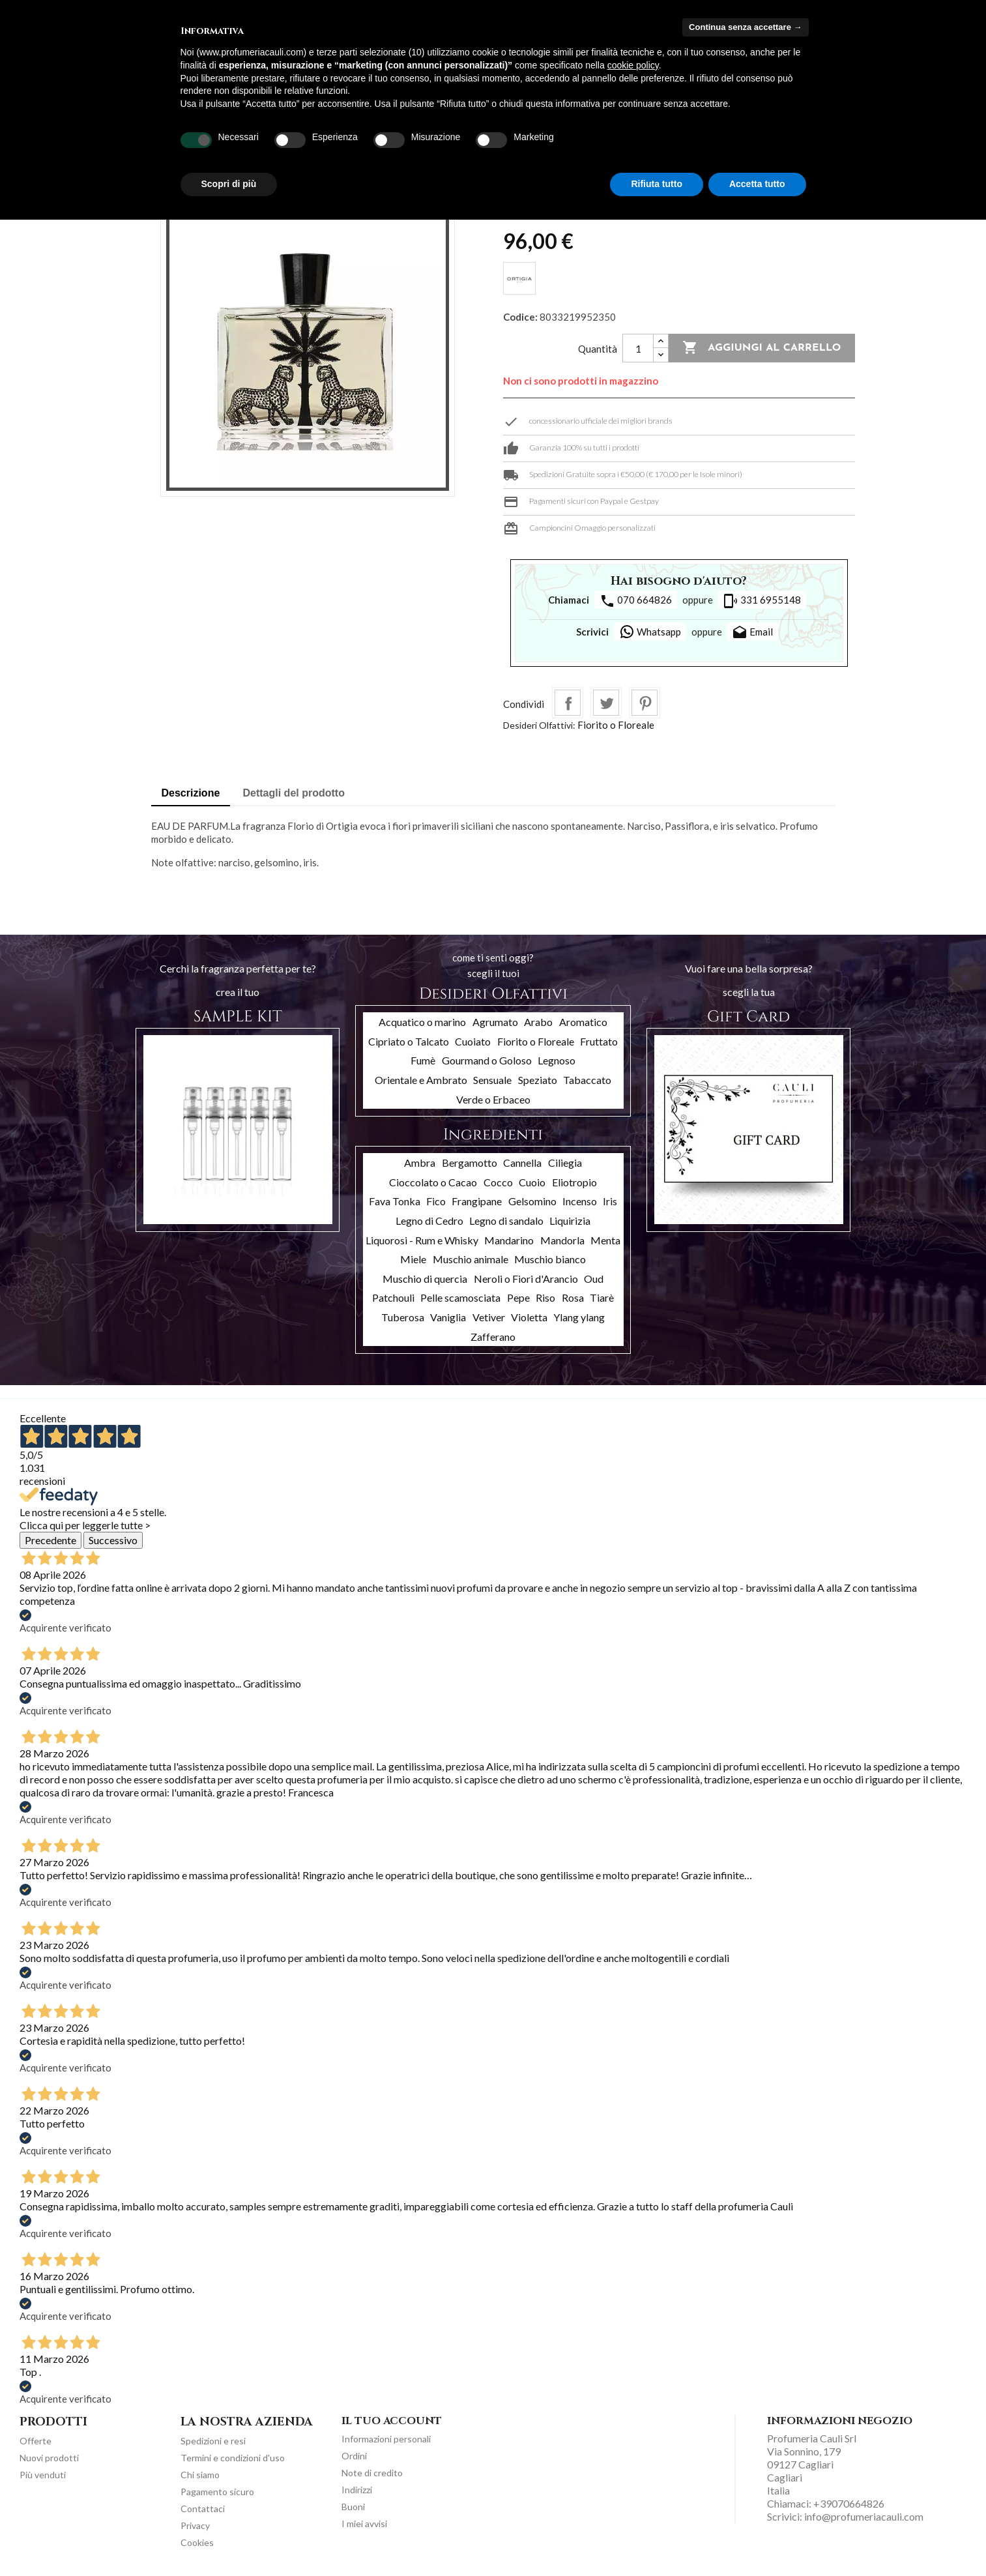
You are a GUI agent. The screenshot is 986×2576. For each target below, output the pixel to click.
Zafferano (493, 1336)
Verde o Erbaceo (493, 1099)
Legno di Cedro (429, 1220)
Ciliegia (565, 1162)
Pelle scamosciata (460, 1297)
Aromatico (583, 1022)
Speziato (537, 1080)
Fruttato (599, 1041)
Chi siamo (200, 2474)
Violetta (529, 1317)
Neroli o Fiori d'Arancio (526, 1278)
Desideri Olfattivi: (539, 725)
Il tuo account (391, 2421)
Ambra (419, 1162)
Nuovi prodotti (49, 2457)
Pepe (518, 1297)
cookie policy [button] (633, 65)
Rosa (573, 1297)
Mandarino (509, 1240)
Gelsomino (532, 1201)
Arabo (538, 1022)
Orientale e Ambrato (421, 1080)
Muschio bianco (550, 1259)
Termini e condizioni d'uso (233, 2457)
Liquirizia (569, 1220)
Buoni (353, 2506)
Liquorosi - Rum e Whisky (422, 1240)
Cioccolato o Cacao (433, 1182)
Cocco (498, 1182)
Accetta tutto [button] (757, 184)
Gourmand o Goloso (487, 1060)
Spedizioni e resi (213, 2440)
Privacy (195, 2525)
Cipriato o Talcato (408, 1041)
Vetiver (488, 1317)
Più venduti (43, 2474)
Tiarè (602, 1297)
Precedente (50, 1540)
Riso (545, 1297)
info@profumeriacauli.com (863, 2516)
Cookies (197, 2542)
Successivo (113, 1540)
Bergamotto (469, 1162)
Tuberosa (402, 1317)
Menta (605, 1240)
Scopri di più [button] (229, 184)
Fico (436, 1201)
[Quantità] (638, 348)
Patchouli (393, 1297)
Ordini (354, 2455)
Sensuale (492, 1080)
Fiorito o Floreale (615, 725)
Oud (593, 1278)
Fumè (423, 1060)
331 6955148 (762, 601)
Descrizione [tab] (191, 792)
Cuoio (532, 1182)
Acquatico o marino (422, 1022)
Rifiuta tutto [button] (656, 184)
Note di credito (372, 2472)
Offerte (35, 2440)
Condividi (567, 702)
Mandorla (562, 1240)
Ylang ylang (579, 1317)
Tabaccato (587, 1080)
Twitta (606, 702)
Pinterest (644, 702)
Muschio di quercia (425, 1278)
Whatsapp (650, 631)
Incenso (579, 1201)
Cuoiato (473, 1041)
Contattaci (203, 2508)
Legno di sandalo (506, 1220)
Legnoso (556, 1060)
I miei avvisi (364, 2523)
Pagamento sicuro (217, 2491)
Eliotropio (574, 1182)
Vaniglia (448, 1317)
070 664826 (636, 601)
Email (752, 633)
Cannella (522, 1162)
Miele (413, 1259)
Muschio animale (470, 1259)
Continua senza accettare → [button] (745, 27)
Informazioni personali (386, 2438)
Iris (610, 1201)
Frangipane (477, 1201)
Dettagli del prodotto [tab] (294, 792)
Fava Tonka (394, 1201)
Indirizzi (356, 2489)
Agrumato (495, 1022)
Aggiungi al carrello (761, 348)
